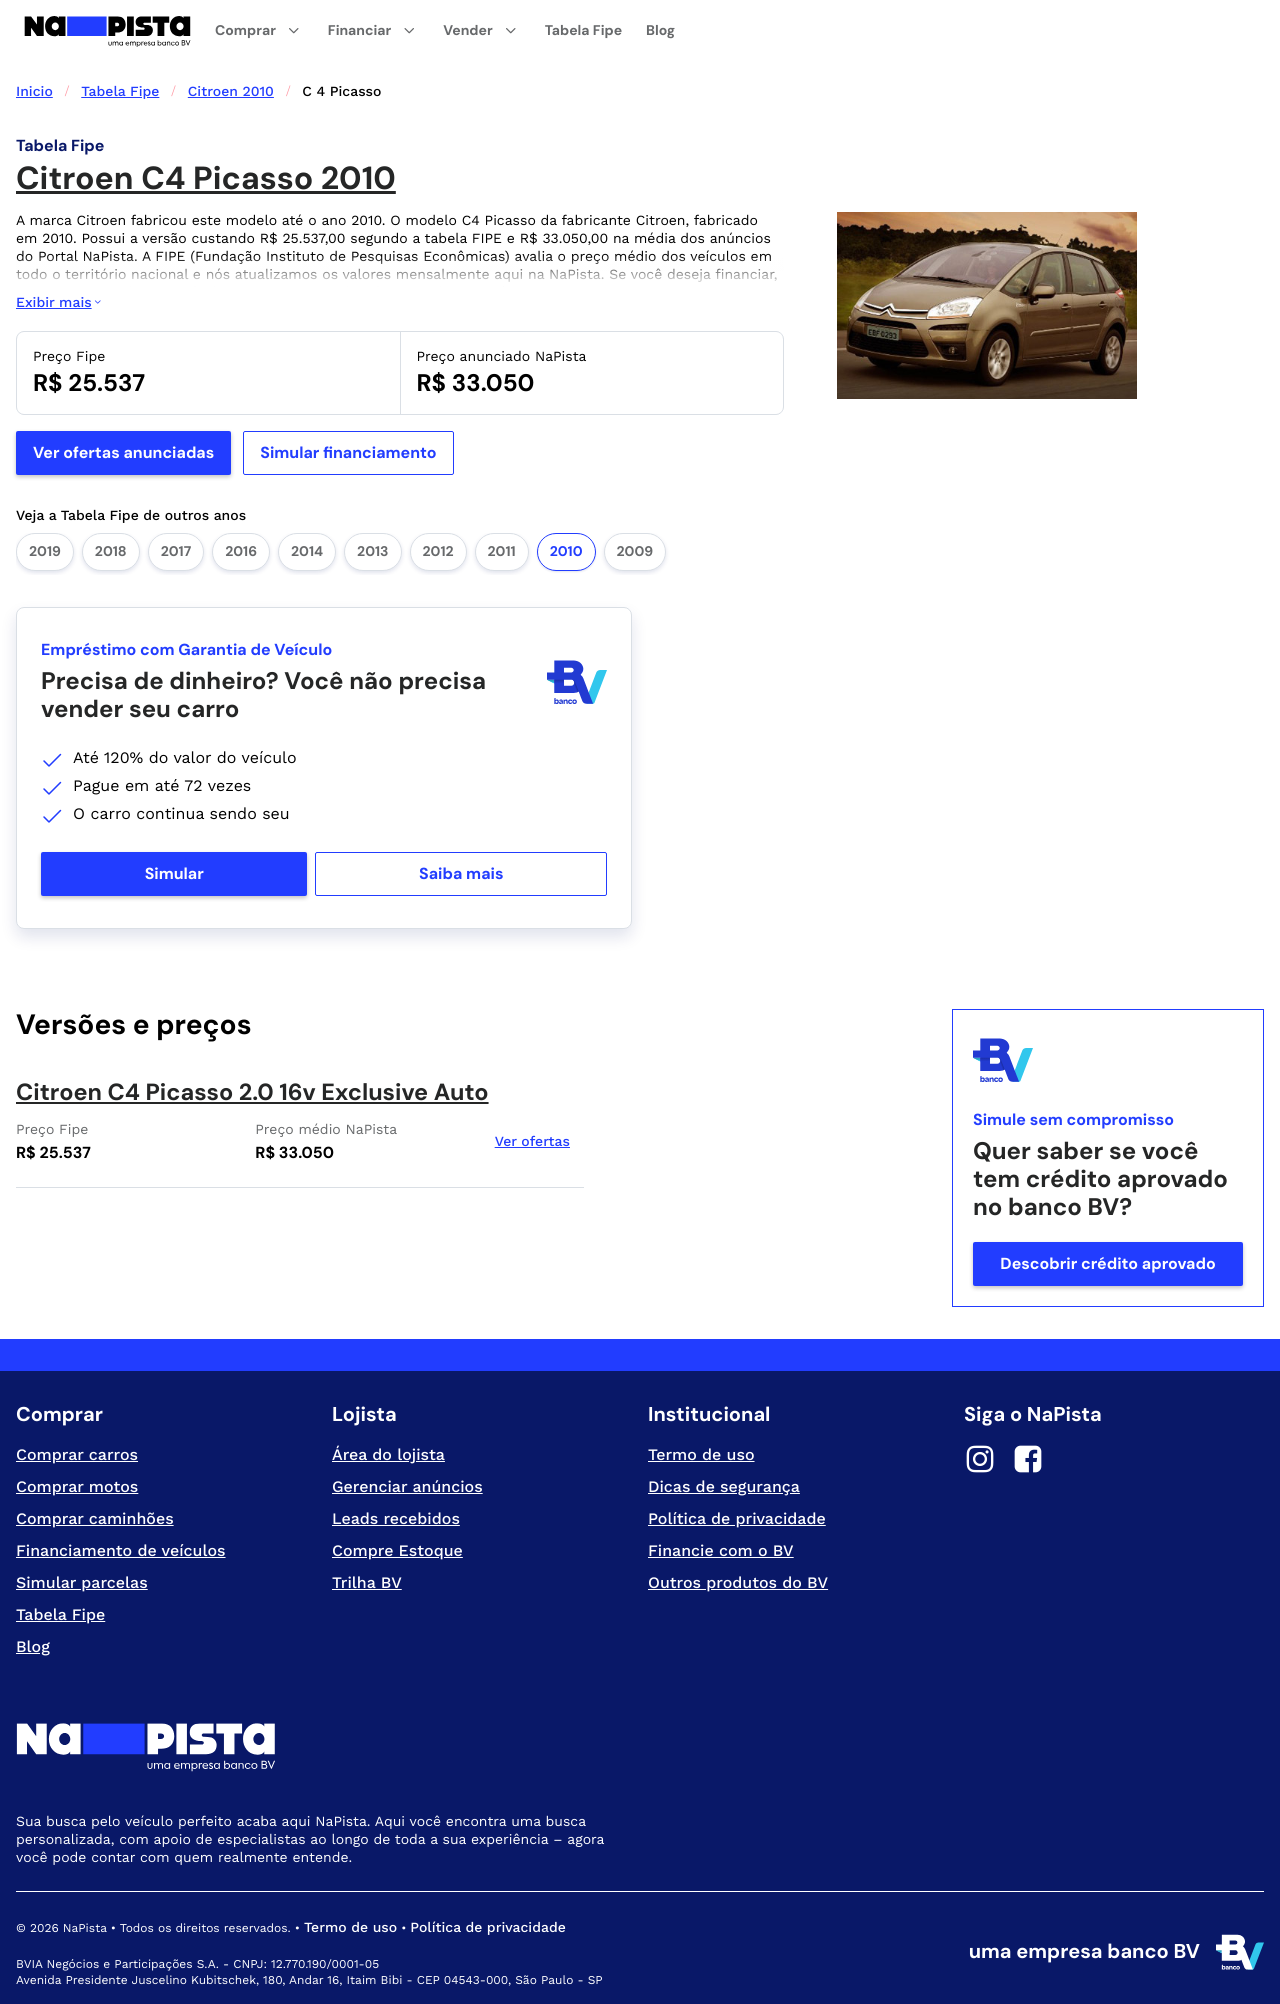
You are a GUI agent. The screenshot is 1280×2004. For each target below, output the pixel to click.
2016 (241, 552)
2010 (566, 552)
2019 (45, 552)
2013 (372, 552)
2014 (307, 552)
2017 (176, 552)
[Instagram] (980, 1462)
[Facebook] (1028, 1462)
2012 (438, 552)
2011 (502, 552)
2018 (111, 552)
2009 (635, 552)
